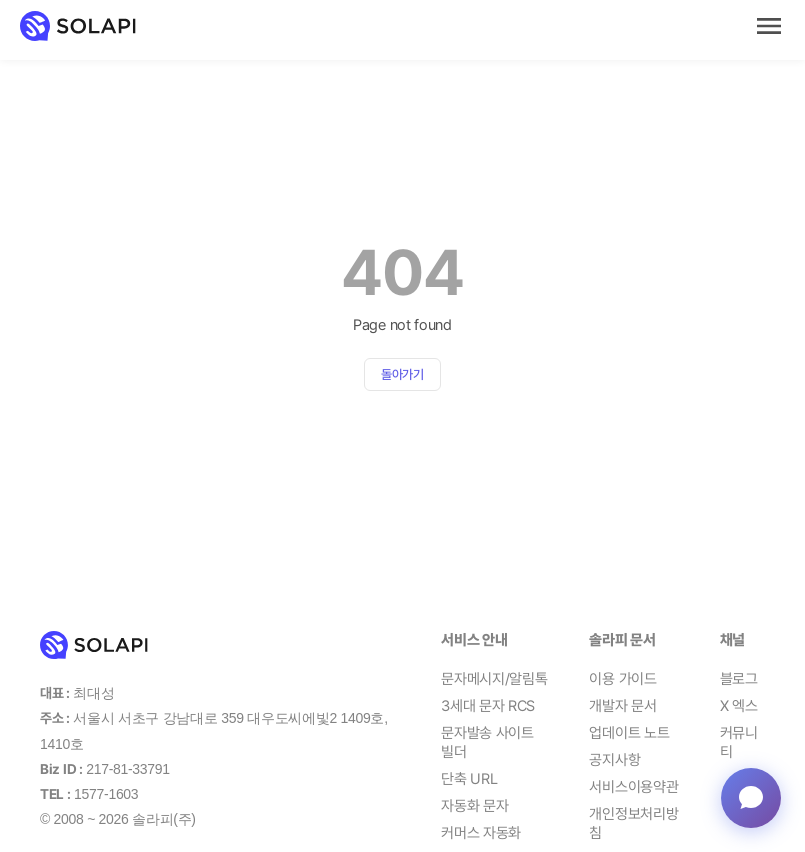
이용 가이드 (622, 679)
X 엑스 (739, 706)
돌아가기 (402, 374)
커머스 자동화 (481, 833)
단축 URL (469, 779)
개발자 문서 (622, 706)
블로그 (739, 679)
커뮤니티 (739, 743)
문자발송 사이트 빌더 (487, 743)
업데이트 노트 (629, 733)
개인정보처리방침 (633, 824)
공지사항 (614, 760)
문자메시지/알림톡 (494, 679)
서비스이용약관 (633, 787)
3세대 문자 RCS (488, 706)
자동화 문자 (474, 806)
